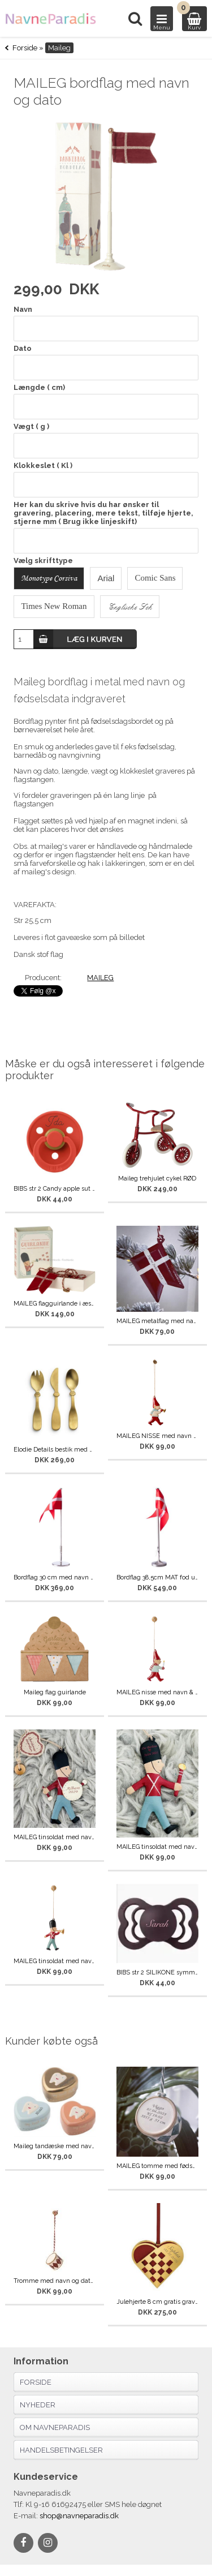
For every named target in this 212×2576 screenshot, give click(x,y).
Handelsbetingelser (61, 2450)
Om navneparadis (55, 2427)
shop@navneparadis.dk (79, 2515)
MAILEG (100, 977)
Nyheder (37, 2405)
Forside (24, 48)
